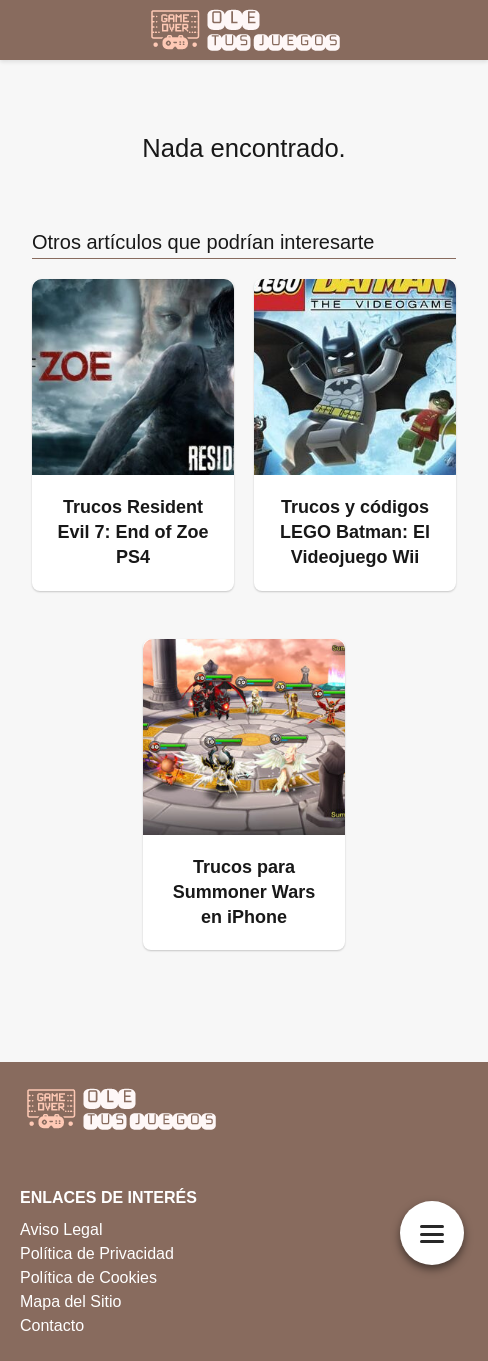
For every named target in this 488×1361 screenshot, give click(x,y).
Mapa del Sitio (70, 1301)
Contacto (52, 1325)
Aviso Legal (61, 1229)
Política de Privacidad (97, 1253)
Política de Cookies (88, 1277)
